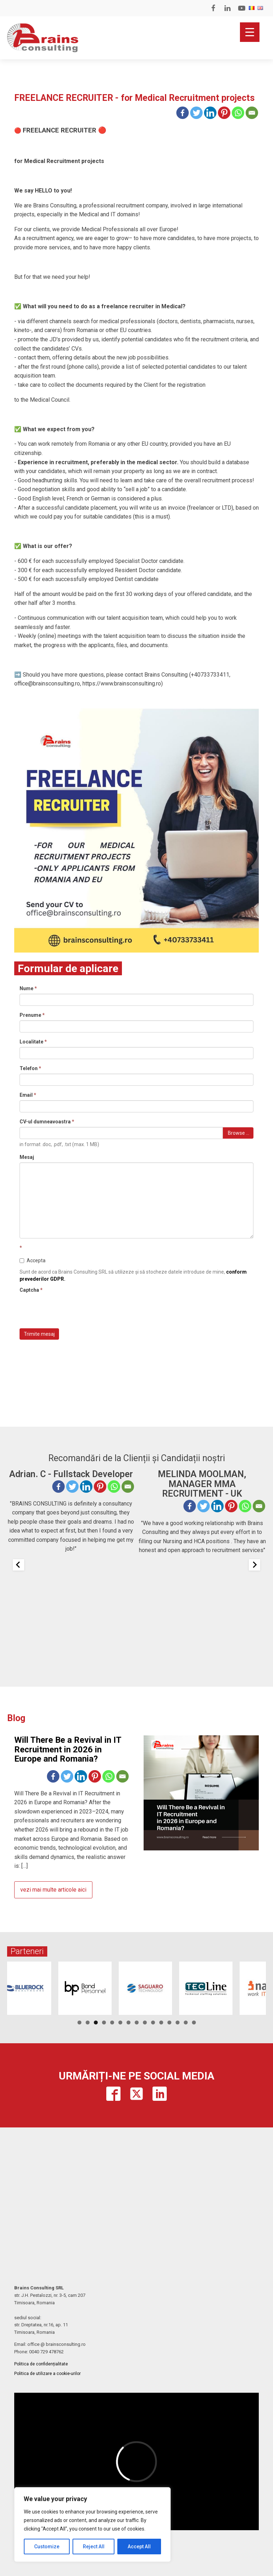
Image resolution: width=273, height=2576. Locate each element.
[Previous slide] (18, 1565)
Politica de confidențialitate (41, 2363)
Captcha (31, 1290)
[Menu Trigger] (249, 32)
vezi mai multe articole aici (53, 1889)
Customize (46, 2546)
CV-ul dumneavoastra (47, 1121)
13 (178, 2022)
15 (194, 2022)
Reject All (94, 2546)
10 (153, 2022)
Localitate (33, 1042)
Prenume (32, 1015)
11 (161, 2022)
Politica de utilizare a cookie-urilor (47, 2373)
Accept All (139, 2546)
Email (28, 1095)
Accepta (33, 1260)
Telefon (30, 1068)
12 (169, 2022)
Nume (28, 988)
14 (186, 2022)
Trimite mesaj (39, 1334)
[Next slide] (254, 1565)
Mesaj (27, 1157)
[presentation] (74, 1309)
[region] (92, 2524)
